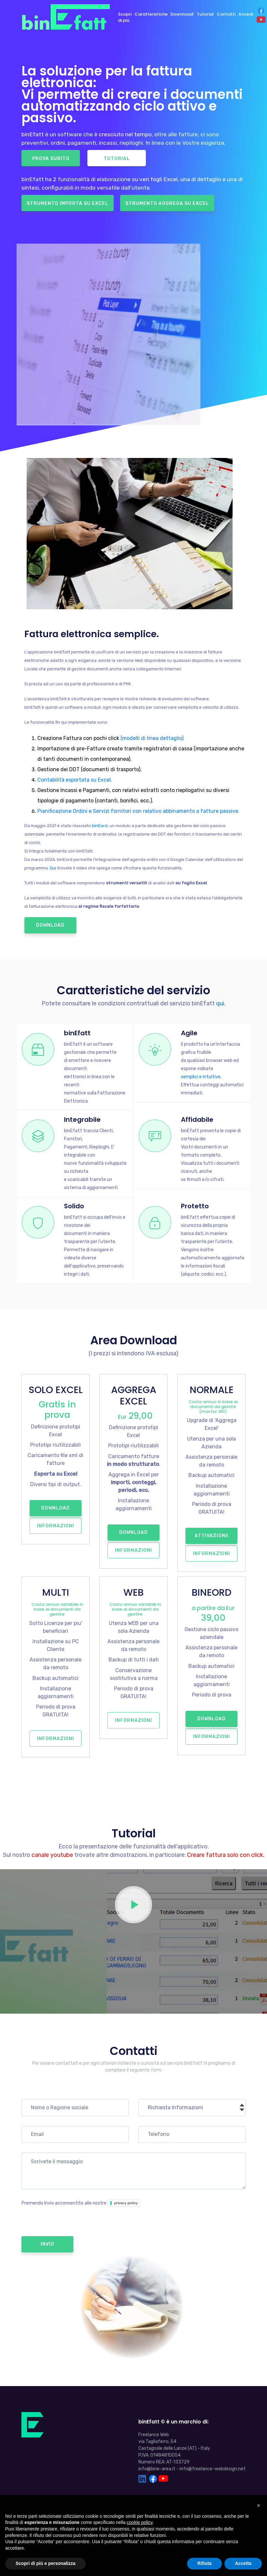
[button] (258, 2505)
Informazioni (55, 1524)
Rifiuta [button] (204, 2563)
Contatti (225, 14)
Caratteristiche (150, 14)
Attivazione (212, 1534)
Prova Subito (51, 158)
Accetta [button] (243, 2563)
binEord (100, 825)
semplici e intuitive (200, 1076)
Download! (182, 14)
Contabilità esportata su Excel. (74, 780)
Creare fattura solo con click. (225, 1852)
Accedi (245, 14)
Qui (53, 867)
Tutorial (205, 14)
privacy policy (126, 2200)
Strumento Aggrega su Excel (167, 203)
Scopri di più (124, 17)
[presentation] (70, 2218)
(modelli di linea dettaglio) (152, 738)
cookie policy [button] (139, 2522)
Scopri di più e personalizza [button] (45, 2563)
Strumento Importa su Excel (67, 203)
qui (220, 1003)
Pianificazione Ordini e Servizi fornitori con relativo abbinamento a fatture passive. (138, 811)
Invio (47, 2241)
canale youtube (52, 1852)
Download (50, 925)
